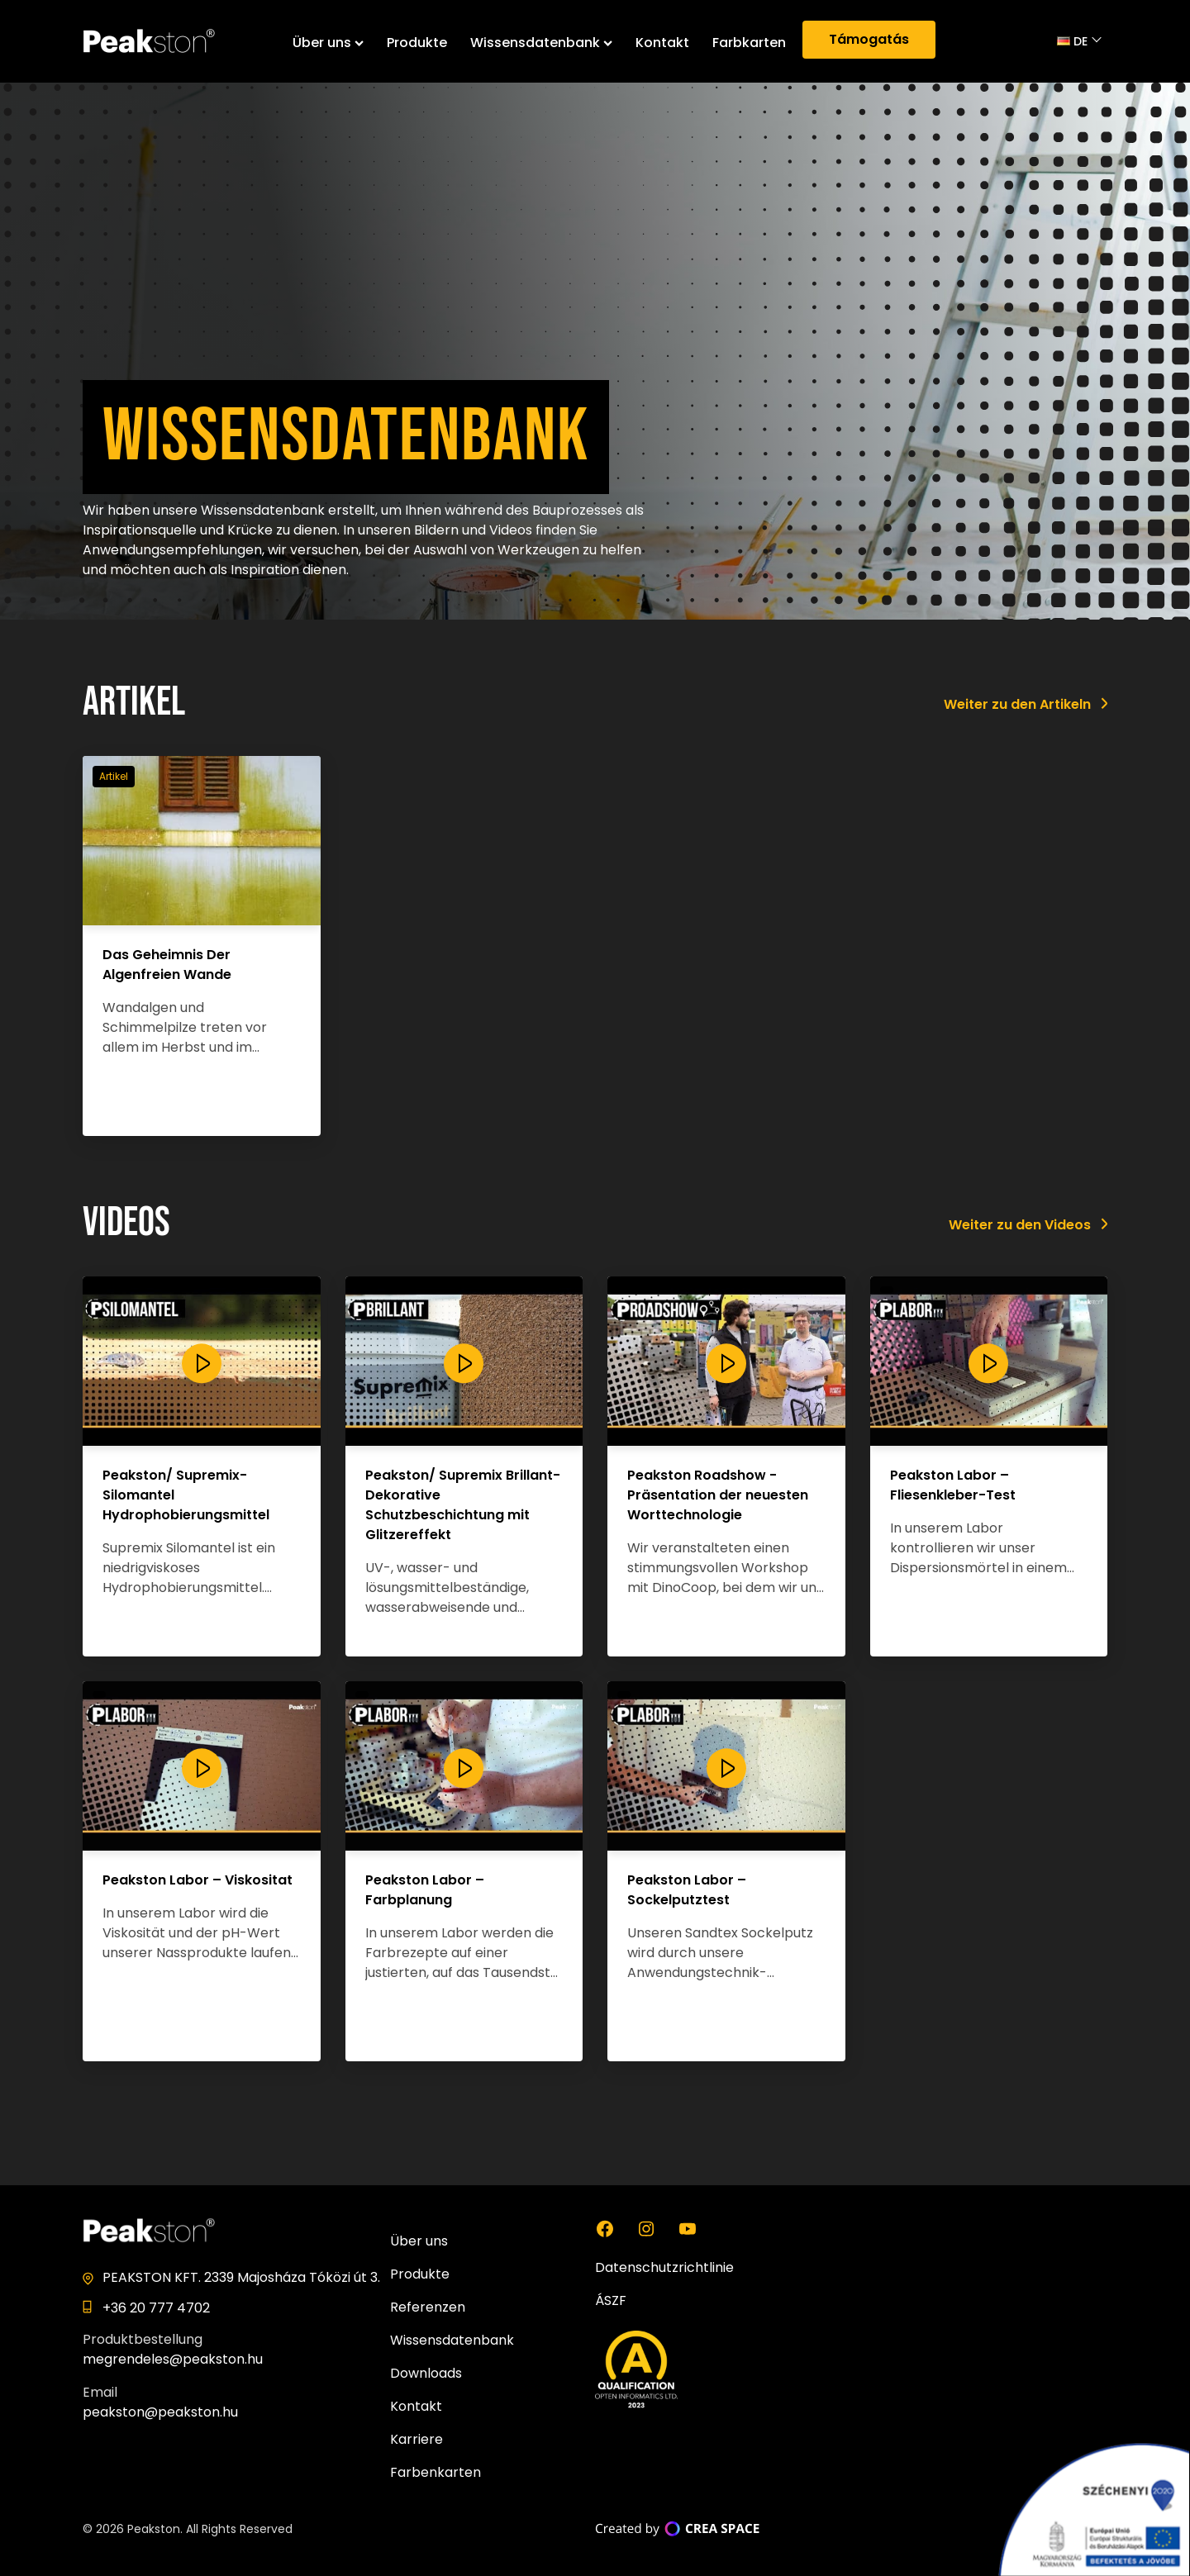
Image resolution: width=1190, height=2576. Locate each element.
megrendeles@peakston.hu (173, 2359)
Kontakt (662, 42)
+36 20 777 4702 (156, 2308)
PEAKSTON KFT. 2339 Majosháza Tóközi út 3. (241, 2277)
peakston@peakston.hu (160, 2412)
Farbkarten (749, 42)
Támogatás (869, 39)
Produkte (417, 42)
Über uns (328, 42)
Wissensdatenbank (541, 42)
